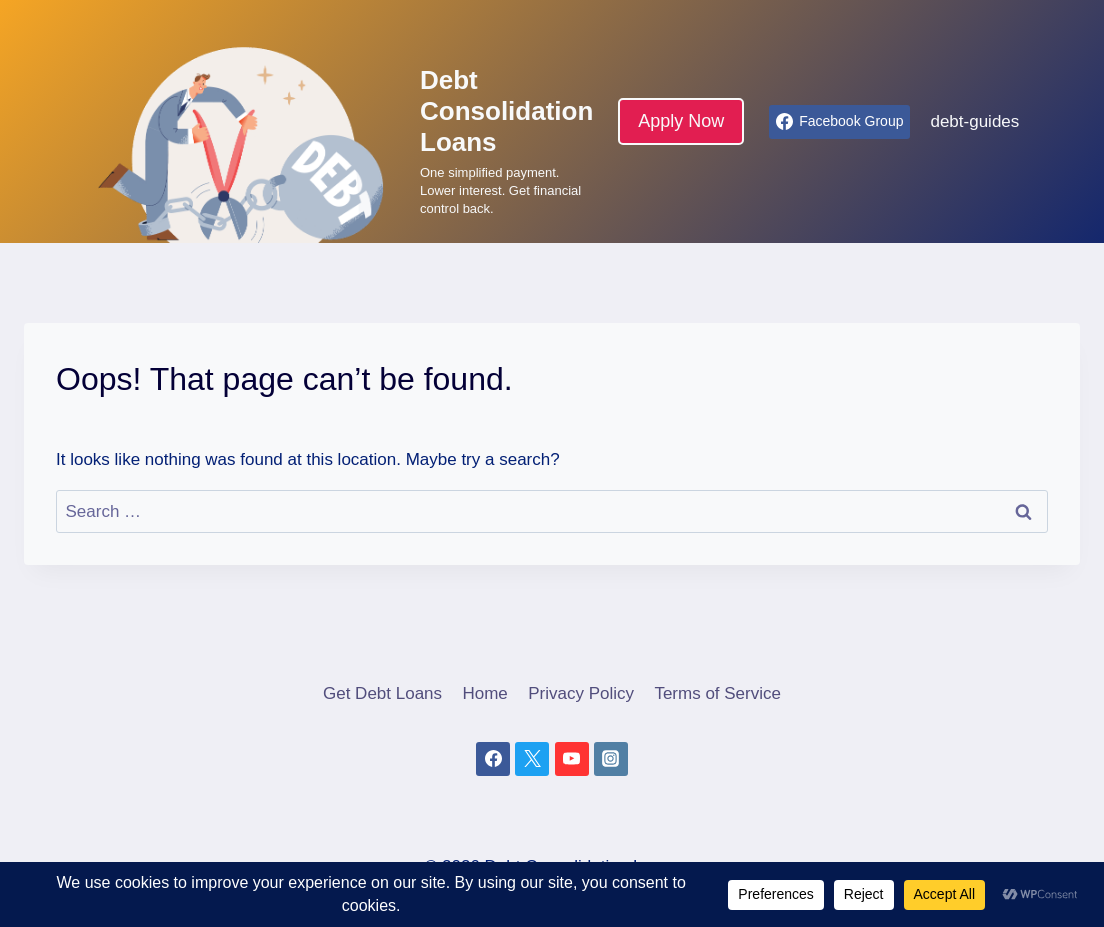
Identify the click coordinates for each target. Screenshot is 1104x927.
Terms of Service (717, 693)
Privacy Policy (581, 693)
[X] (532, 759)
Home (484, 693)
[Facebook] (493, 759)
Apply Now (681, 121)
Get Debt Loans (382, 693)
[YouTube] (572, 759)
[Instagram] (611, 759)
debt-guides (974, 121)
